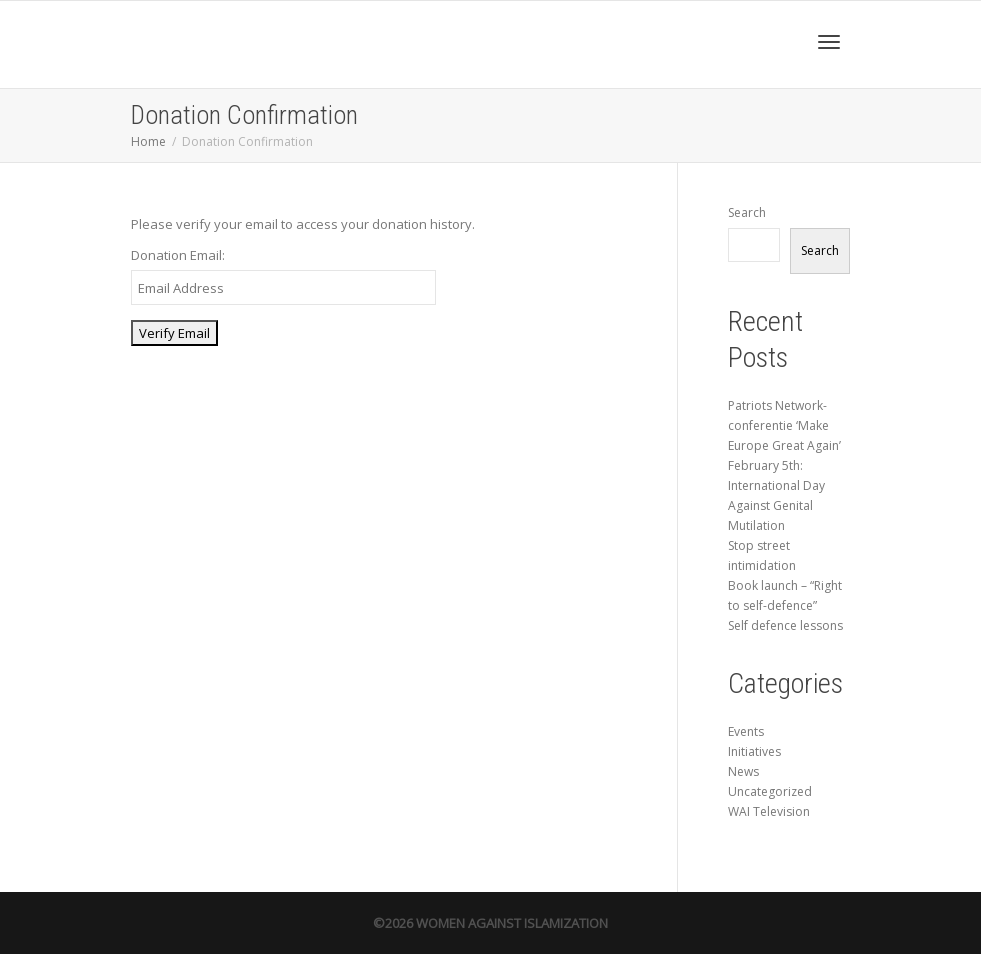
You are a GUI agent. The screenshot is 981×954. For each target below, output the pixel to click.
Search (747, 212)
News (743, 771)
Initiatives (754, 751)
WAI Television (769, 811)
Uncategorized (770, 791)
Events (746, 731)
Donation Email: (178, 255)
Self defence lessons (785, 625)
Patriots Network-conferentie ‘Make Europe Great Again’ (784, 425)
